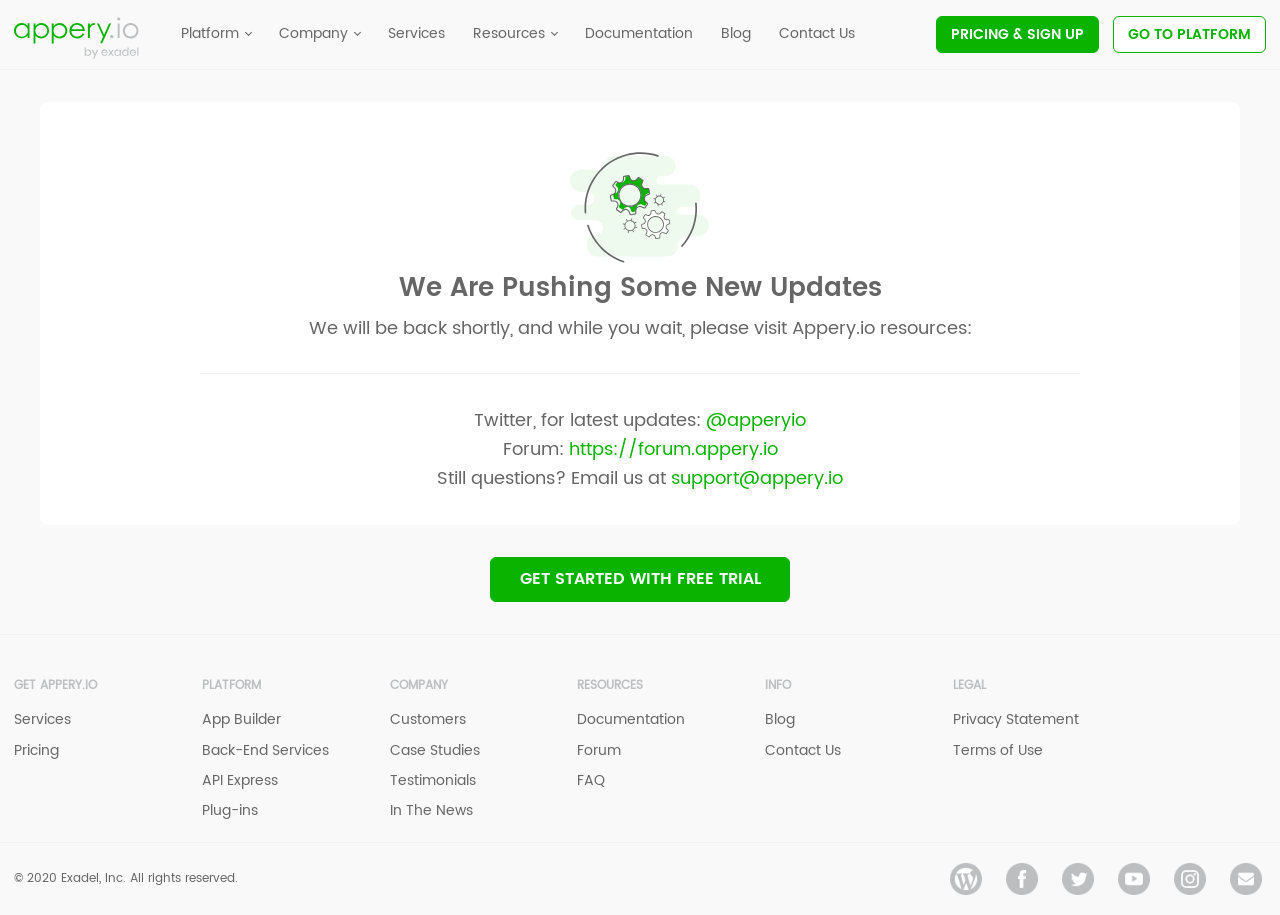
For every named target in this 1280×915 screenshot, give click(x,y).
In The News (431, 810)
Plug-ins (230, 810)
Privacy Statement (1016, 719)
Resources (610, 685)
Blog (780, 719)
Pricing (1017, 34)
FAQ (591, 780)
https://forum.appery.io (673, 449)
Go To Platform (1189, 34)
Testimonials (433, 780)
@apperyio (756, 420)
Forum (599, 750)
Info (778, 685)
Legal (969, 685)
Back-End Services (265, 750)
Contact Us (803, 750)
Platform (231, 685)
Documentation (631, 719)
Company (419, 685)
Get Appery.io (55, 685)
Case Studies (435, 750)
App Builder (241, 719)
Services (42, 719)
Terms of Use (998, 750)
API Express (240, 780)
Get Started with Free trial (640, 579)
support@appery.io (757, 478)
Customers (428, 719)
